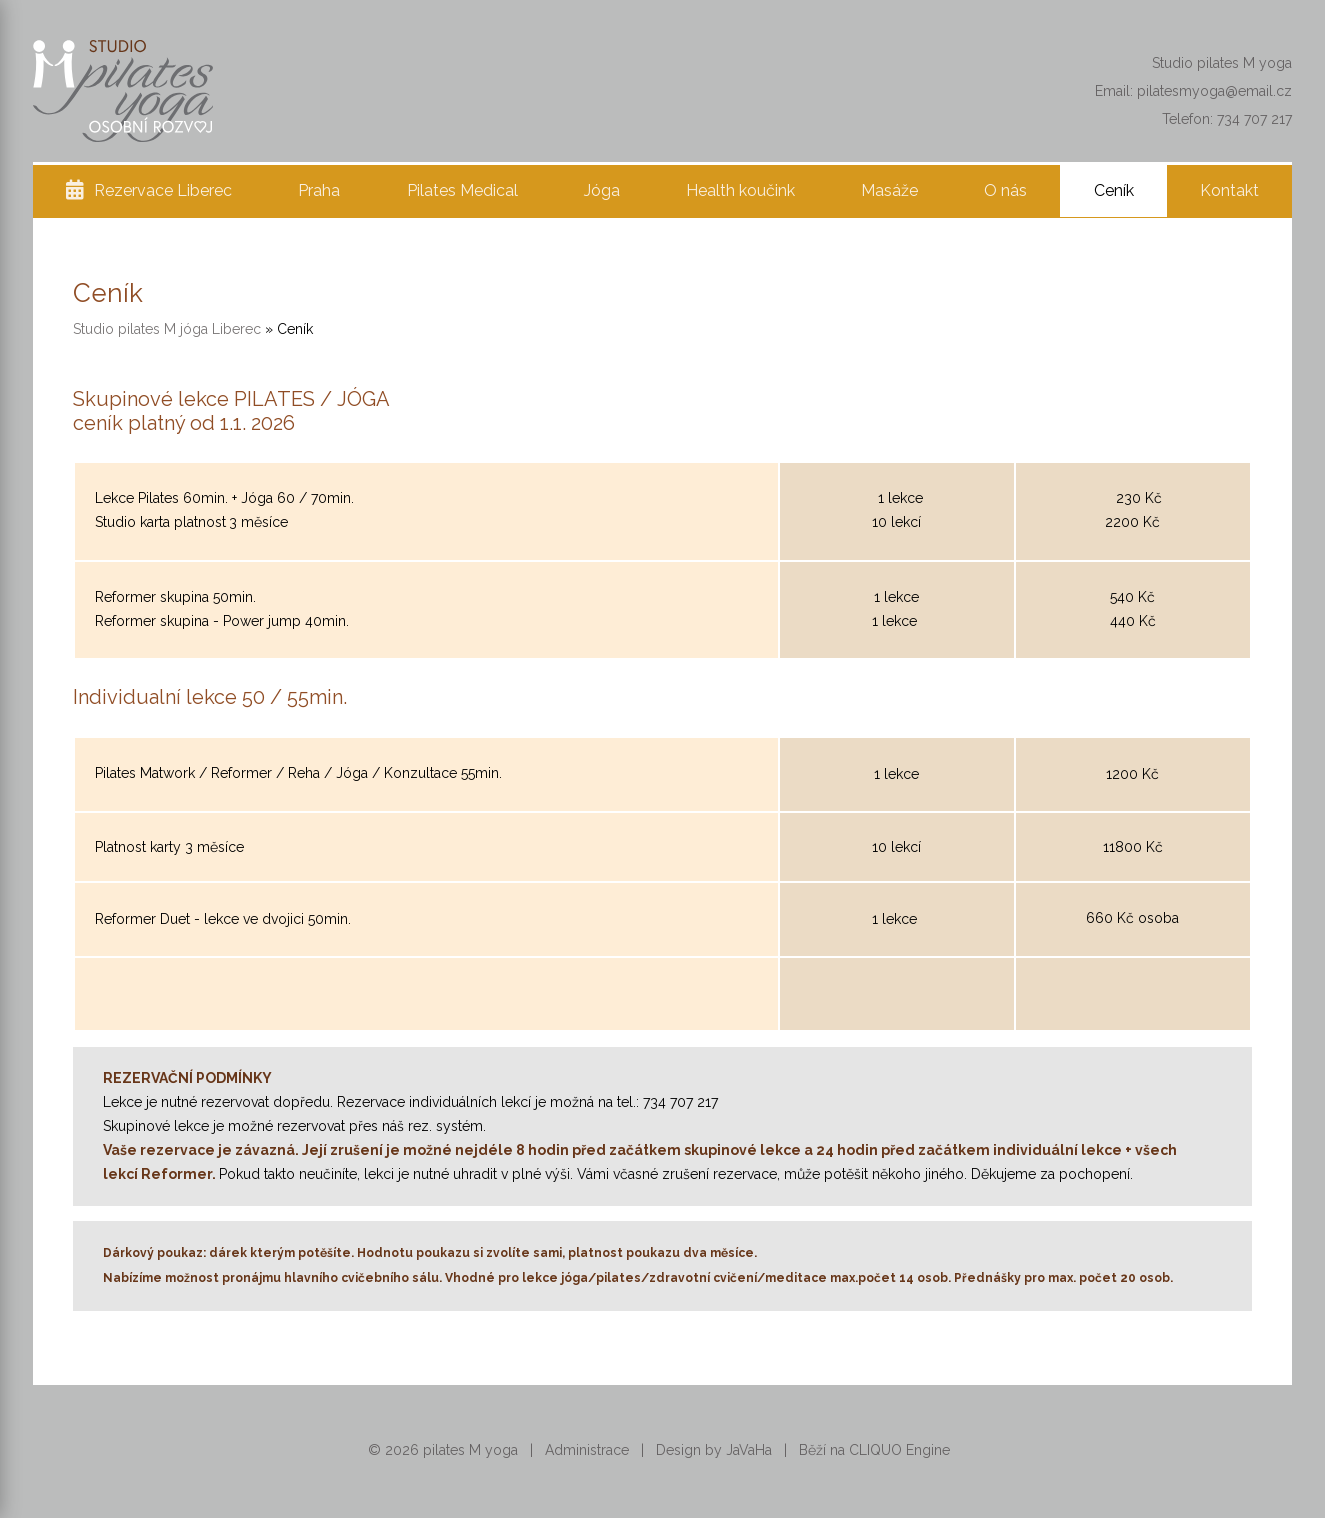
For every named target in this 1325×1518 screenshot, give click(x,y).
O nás (1005, 190)
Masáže (889, 190)
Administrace (587, 1450)
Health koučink (740, 190)
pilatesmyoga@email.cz (1214, 91)
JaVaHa (749, 1450)
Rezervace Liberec (163, 190)
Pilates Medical (462, 190)
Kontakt (1229, 190)
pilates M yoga (470, 1450)
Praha (319, 190)
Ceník (1114, 190)
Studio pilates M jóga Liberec (167, 329)
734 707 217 (1254, 119)
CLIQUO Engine (899, 1450)
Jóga (602, 190)
